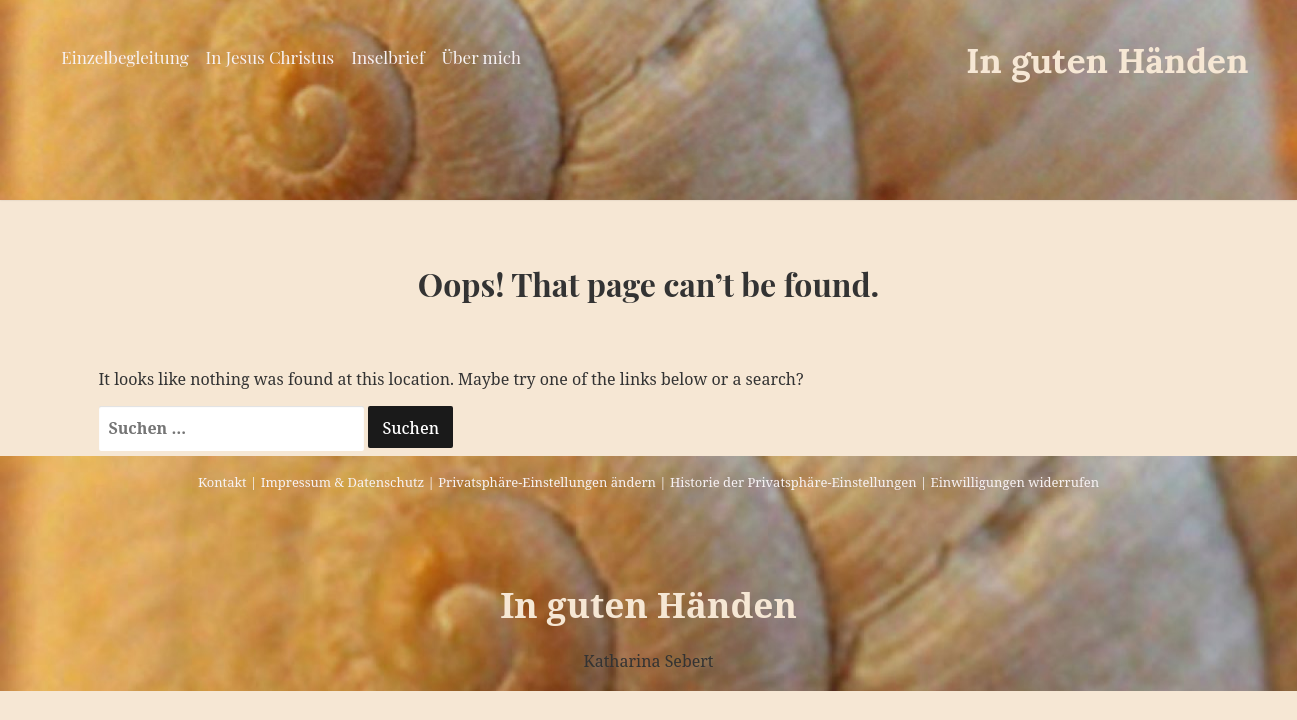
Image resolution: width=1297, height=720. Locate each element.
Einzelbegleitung (124, 57)
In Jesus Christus (270, 57)
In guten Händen (1107, 60)
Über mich (481, 57)
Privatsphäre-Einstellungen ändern (547, 482)
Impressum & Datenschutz (342, 482)
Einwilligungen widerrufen (1015, 482)
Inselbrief (387, 57)
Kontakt (222, 482)
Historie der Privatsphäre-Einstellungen (793, 482)
